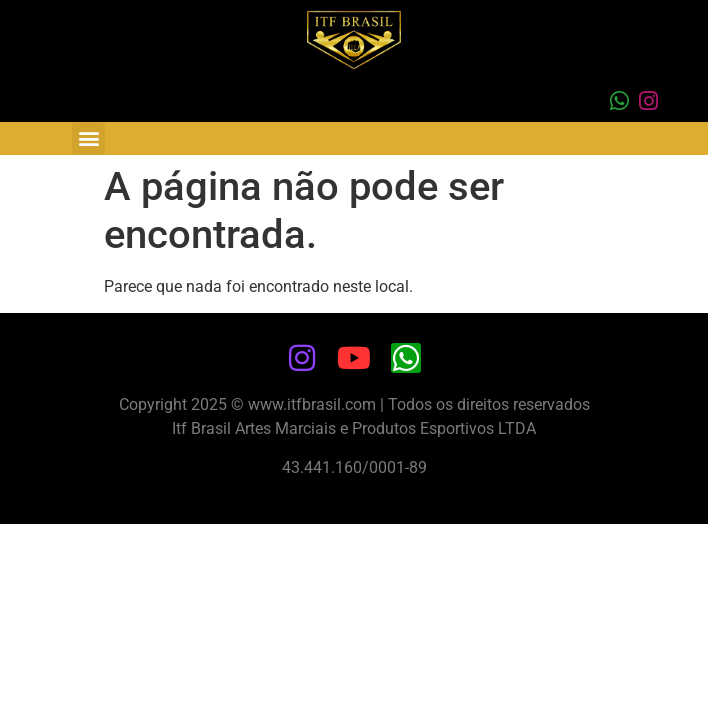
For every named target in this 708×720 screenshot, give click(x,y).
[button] (88, 138)
